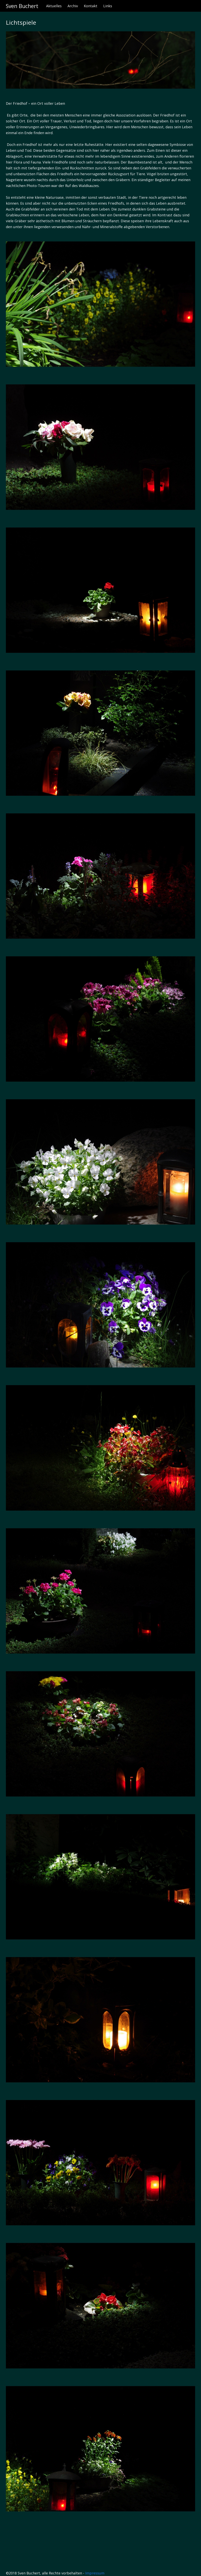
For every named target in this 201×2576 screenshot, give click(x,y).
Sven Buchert (22, 6)
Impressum (94, 2573)
